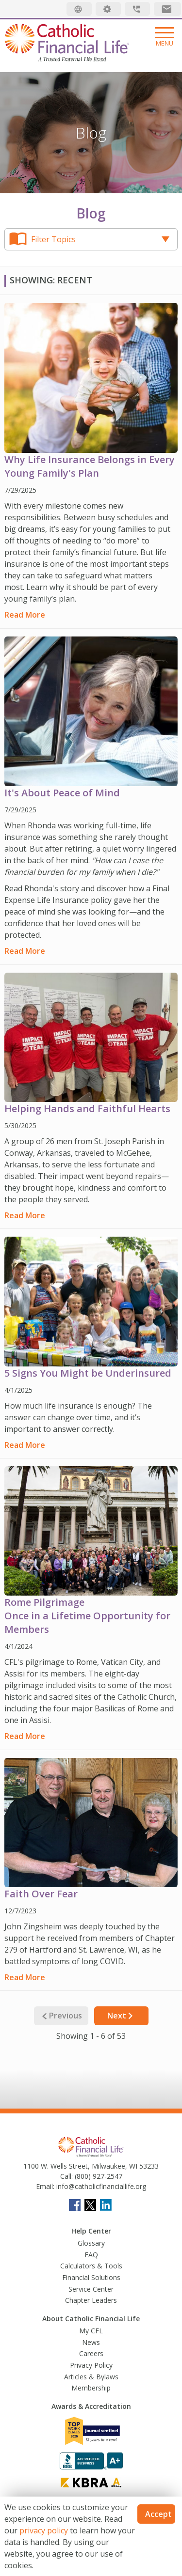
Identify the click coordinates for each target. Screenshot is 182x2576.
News (91, 2342)
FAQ (91, 2254)
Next (121, 2015)
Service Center (91, 2289)
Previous (61, 2015)
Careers (91, 2353)
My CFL (91, 2330)
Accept (158, 2514)
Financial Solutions (91, 2277)
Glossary (91, 2243)
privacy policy (43, 2530)
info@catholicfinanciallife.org (100, 2186)
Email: (45, 2186)
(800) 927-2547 (97, 2176)
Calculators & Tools (91, 2265)
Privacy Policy (91, 2365)
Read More (24, 614)
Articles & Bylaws (91, 2376)
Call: (66, 2176)
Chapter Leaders (91, 2300)
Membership (91, 2387)
